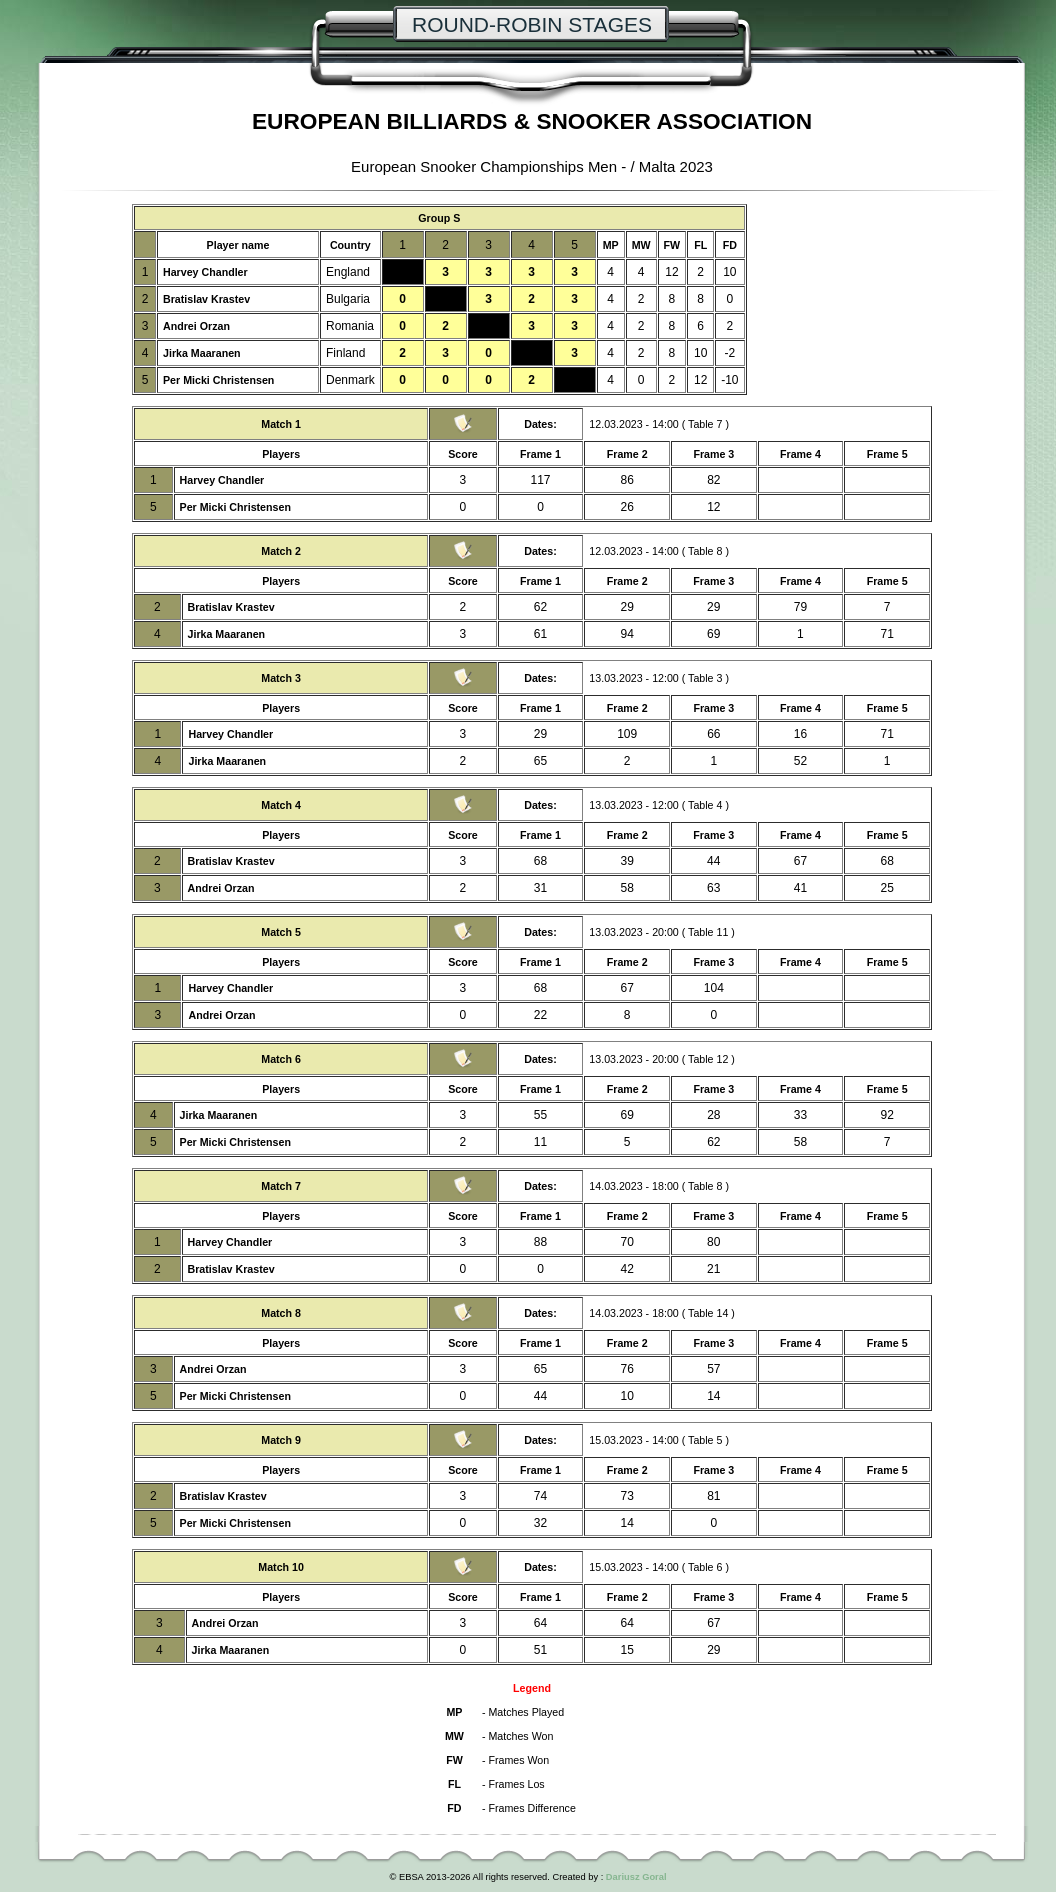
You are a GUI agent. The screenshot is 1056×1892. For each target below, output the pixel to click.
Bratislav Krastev (206, 299)
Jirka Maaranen (202, 353)
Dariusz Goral (636, 1877)
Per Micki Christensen (218, 380)
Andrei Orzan (196, 326)
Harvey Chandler (205, 272)
